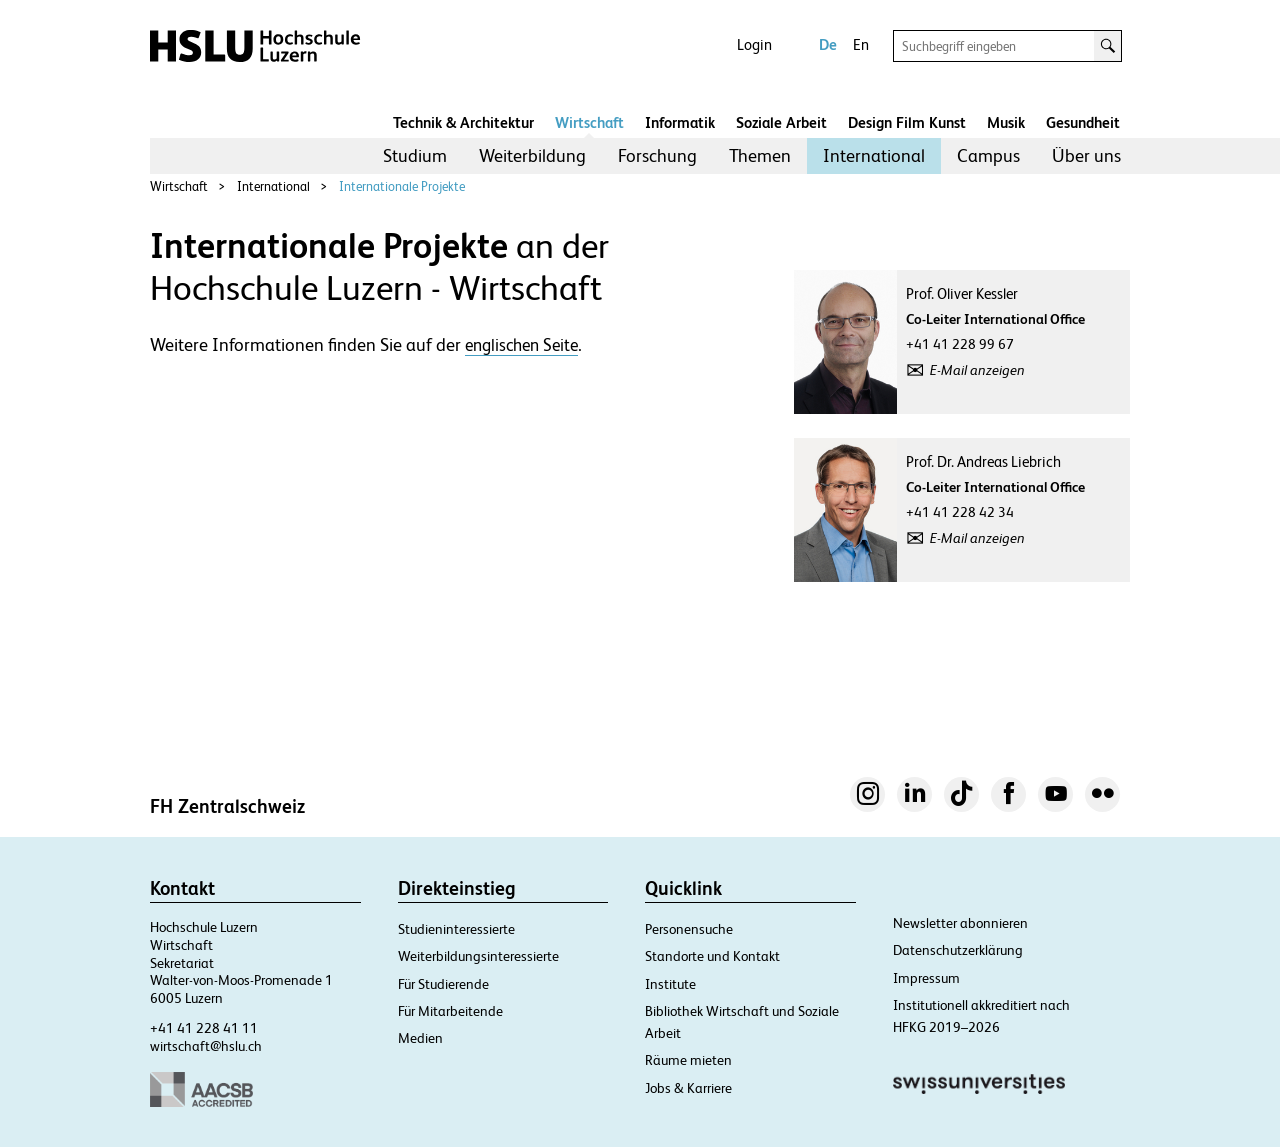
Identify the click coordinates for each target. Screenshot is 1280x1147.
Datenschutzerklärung (958, 950)
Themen (760, 155)
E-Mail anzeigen (977, 370)
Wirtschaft (589, 122)
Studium (415, 155)
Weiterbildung (532, 155)
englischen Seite (521, 345)
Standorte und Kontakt (712, 956)
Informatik (680, 122)
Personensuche (689, 929)
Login (754, 44)
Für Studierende (443, 984)
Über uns (1086, 155)
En (861, 44)
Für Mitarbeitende (450, 1011)
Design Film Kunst (907, 122)
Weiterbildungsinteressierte (478, 956)
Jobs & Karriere (688, 1088)
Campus (988, 155)
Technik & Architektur (463, 122)
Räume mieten (688, 1060)
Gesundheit (1083, 122)
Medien (420, 1038)
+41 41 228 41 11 (204, 1028)
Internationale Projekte (402, 186)
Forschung (657, 155)
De (828, 44)
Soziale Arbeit (781, 122)
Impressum (926, 978)
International (874, 155)
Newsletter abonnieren (960, 923)
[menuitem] (415, 156)
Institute (670, 984)
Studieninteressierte (456, 929)
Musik (1006, 122)
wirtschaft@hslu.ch (206, 1046)
